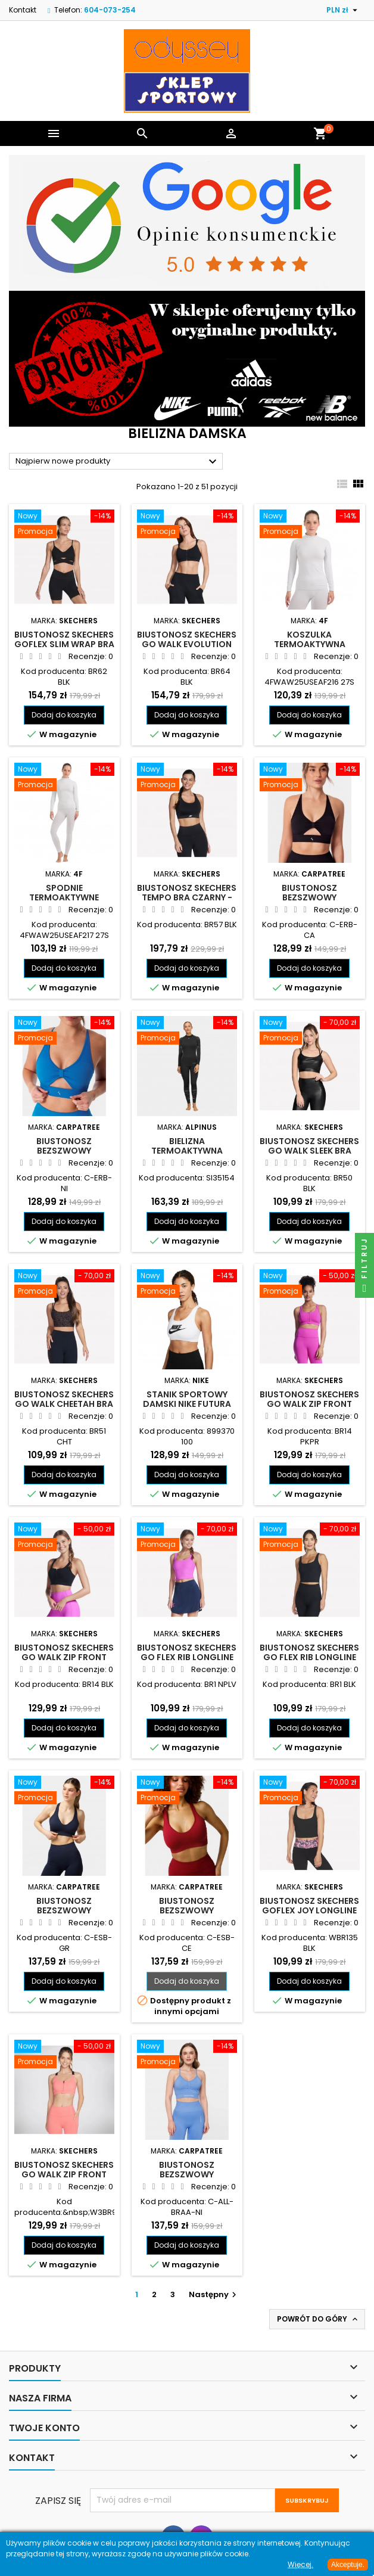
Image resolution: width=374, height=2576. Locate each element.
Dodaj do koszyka (64, 715)
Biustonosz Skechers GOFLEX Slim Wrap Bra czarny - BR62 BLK (64, 644)
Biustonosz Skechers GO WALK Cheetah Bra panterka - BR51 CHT (64, 1403)
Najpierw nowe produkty (117, 462)
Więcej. (300, 2564)
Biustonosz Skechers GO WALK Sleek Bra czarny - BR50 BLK (309, 1150)
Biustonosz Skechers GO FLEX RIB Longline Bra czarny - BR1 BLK (309, 1657)
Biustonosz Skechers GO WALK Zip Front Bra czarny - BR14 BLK (64, 1657)
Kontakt (22, 10)
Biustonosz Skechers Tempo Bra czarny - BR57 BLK (186, 897)
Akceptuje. (347, 2565)
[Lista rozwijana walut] (343, 10)
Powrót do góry (318, 2319)
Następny (214, 2294)
